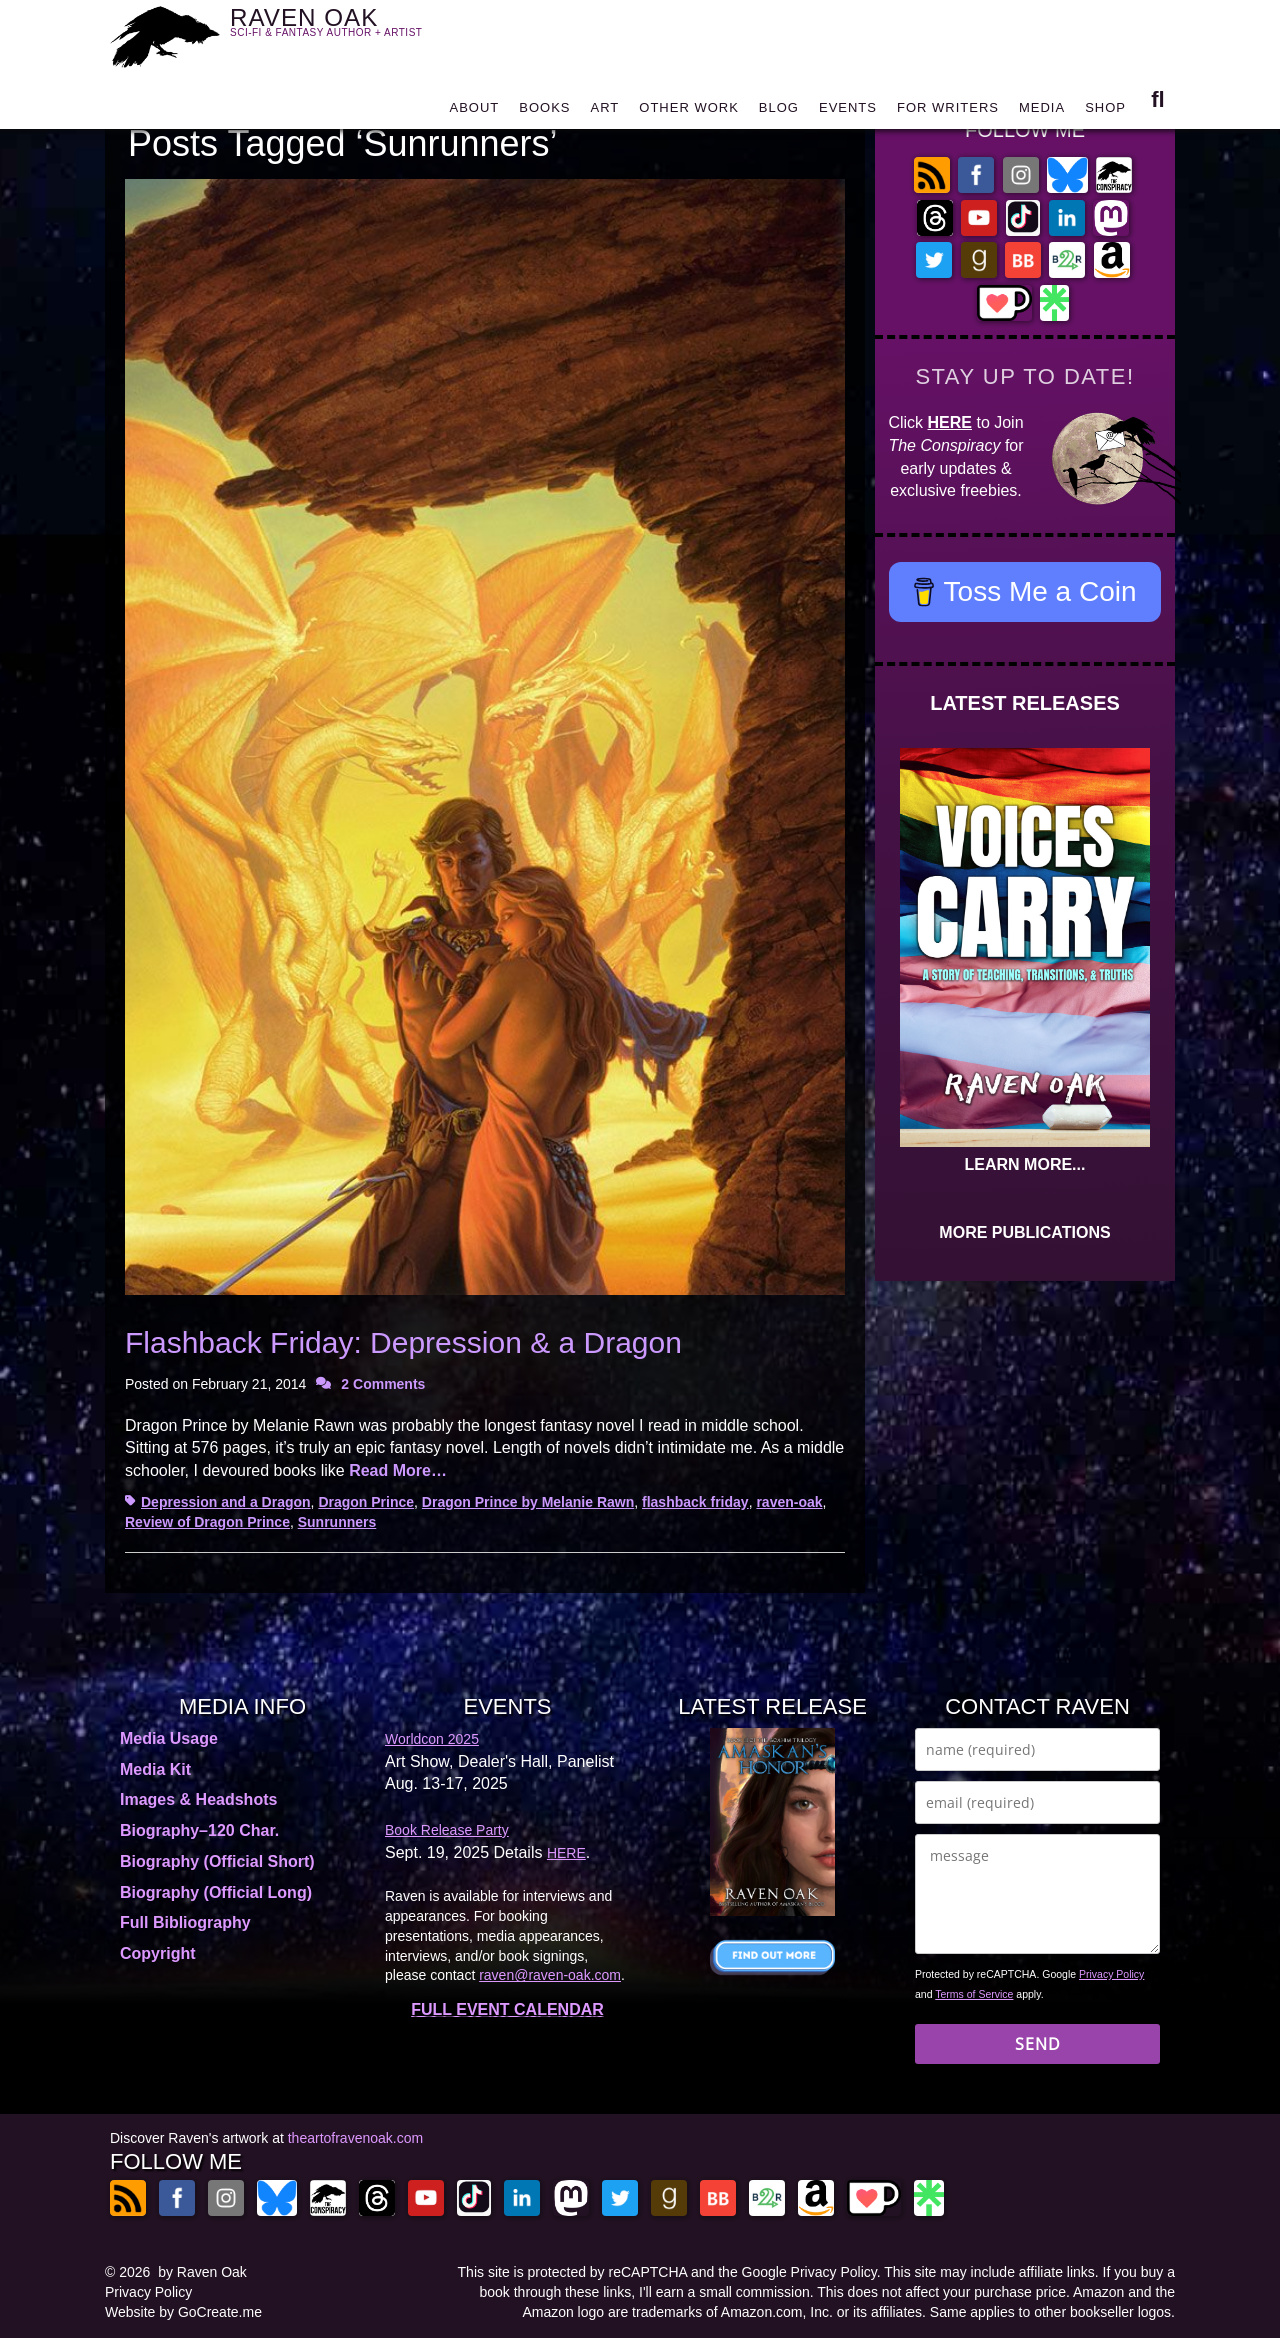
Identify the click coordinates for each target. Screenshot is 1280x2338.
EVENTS (848, 112)
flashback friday (695, 1502)
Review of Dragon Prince (207, 1522)
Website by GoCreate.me (183, 2312)
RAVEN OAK (355, 31)
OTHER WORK (689, 112)
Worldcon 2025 (432, 1739)
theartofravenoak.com (355, 2138)
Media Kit (155, 1769)
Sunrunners (337, 1522)
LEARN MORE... (1025, 1164)
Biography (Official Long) (216, 1892)
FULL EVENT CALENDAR (507, 2009)
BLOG (779, 112)
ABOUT (474, 112)
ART (605, 112)
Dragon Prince (366, 1502)
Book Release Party (447, 1830)
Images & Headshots (198, 1799)
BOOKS (544, 112)
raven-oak (789, 1502)
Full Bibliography (185, 1922)
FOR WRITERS (948, 112)
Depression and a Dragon (226, 1502)
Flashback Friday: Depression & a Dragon (403, 1342)
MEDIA (1042, 112)
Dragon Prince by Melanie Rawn (528, 1502)
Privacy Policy (1111, 1974)
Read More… (398, 1470)
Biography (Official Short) (217, 1861)
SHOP (1105, 112)
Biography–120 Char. (199, 1830)
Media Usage (169, 1738)
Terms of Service (974, 1994)
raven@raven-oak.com (550, 1975)
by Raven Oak (202, 2272)
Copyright (158, 1953)
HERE (950, 422)
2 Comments (383, 1384)
